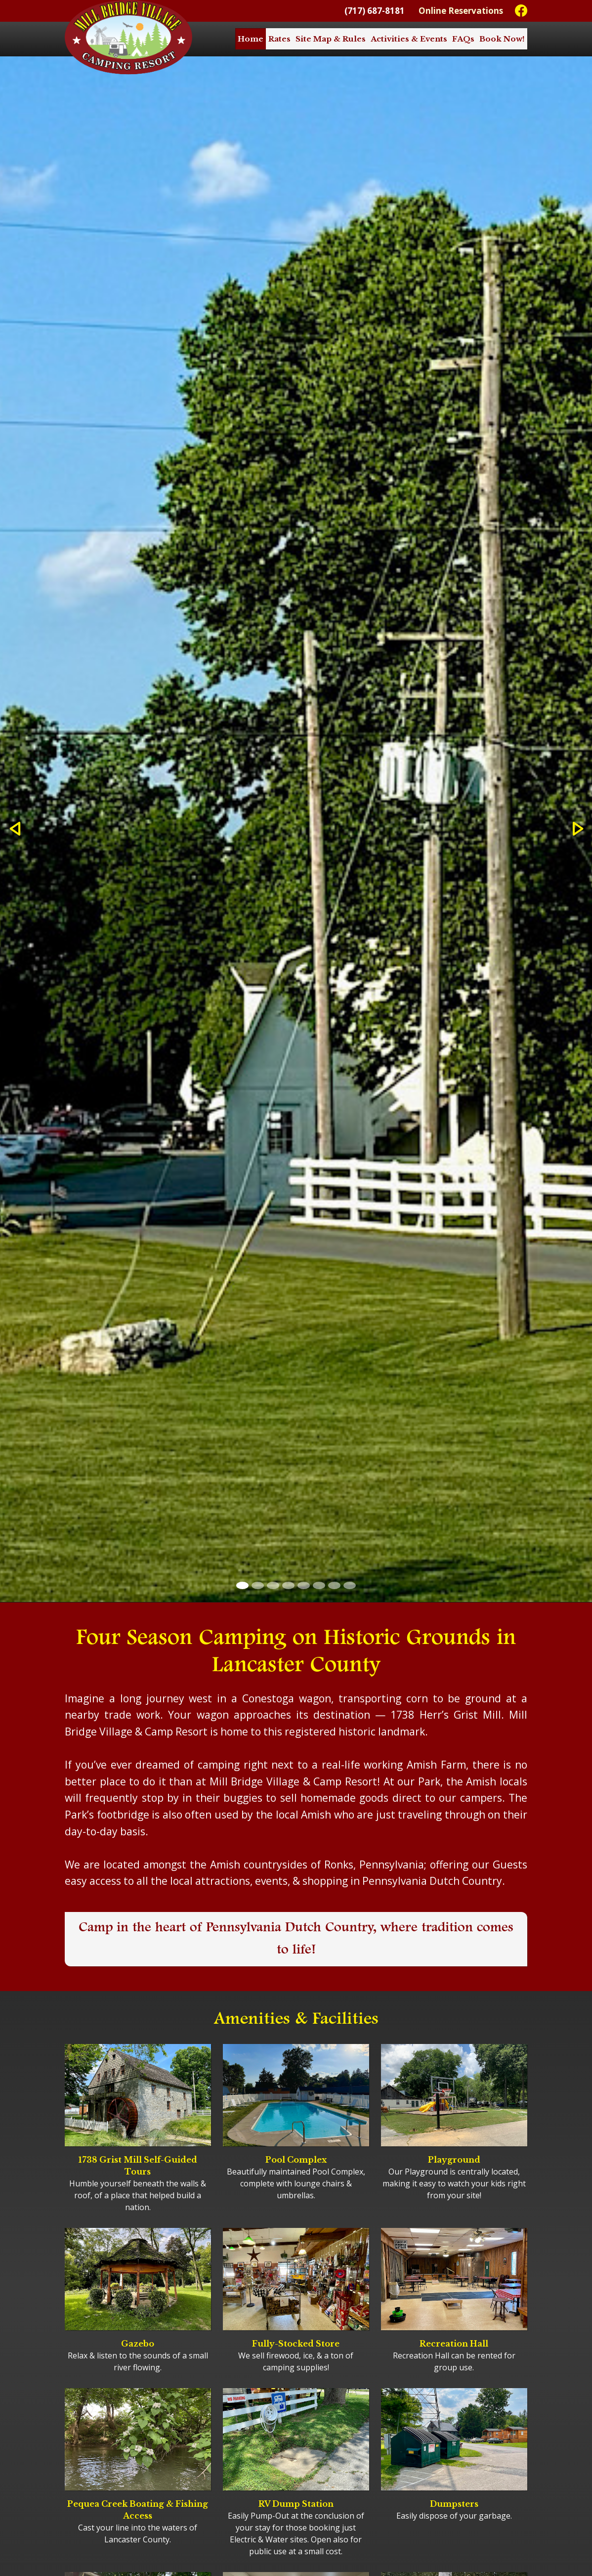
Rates (279, 39)
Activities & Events (409, 39)
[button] (15, 829)
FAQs (463, 39)
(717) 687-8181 (374, 10)
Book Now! (502, 39)
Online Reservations (461, 10)
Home (250, 39)
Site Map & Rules (331, 39)
